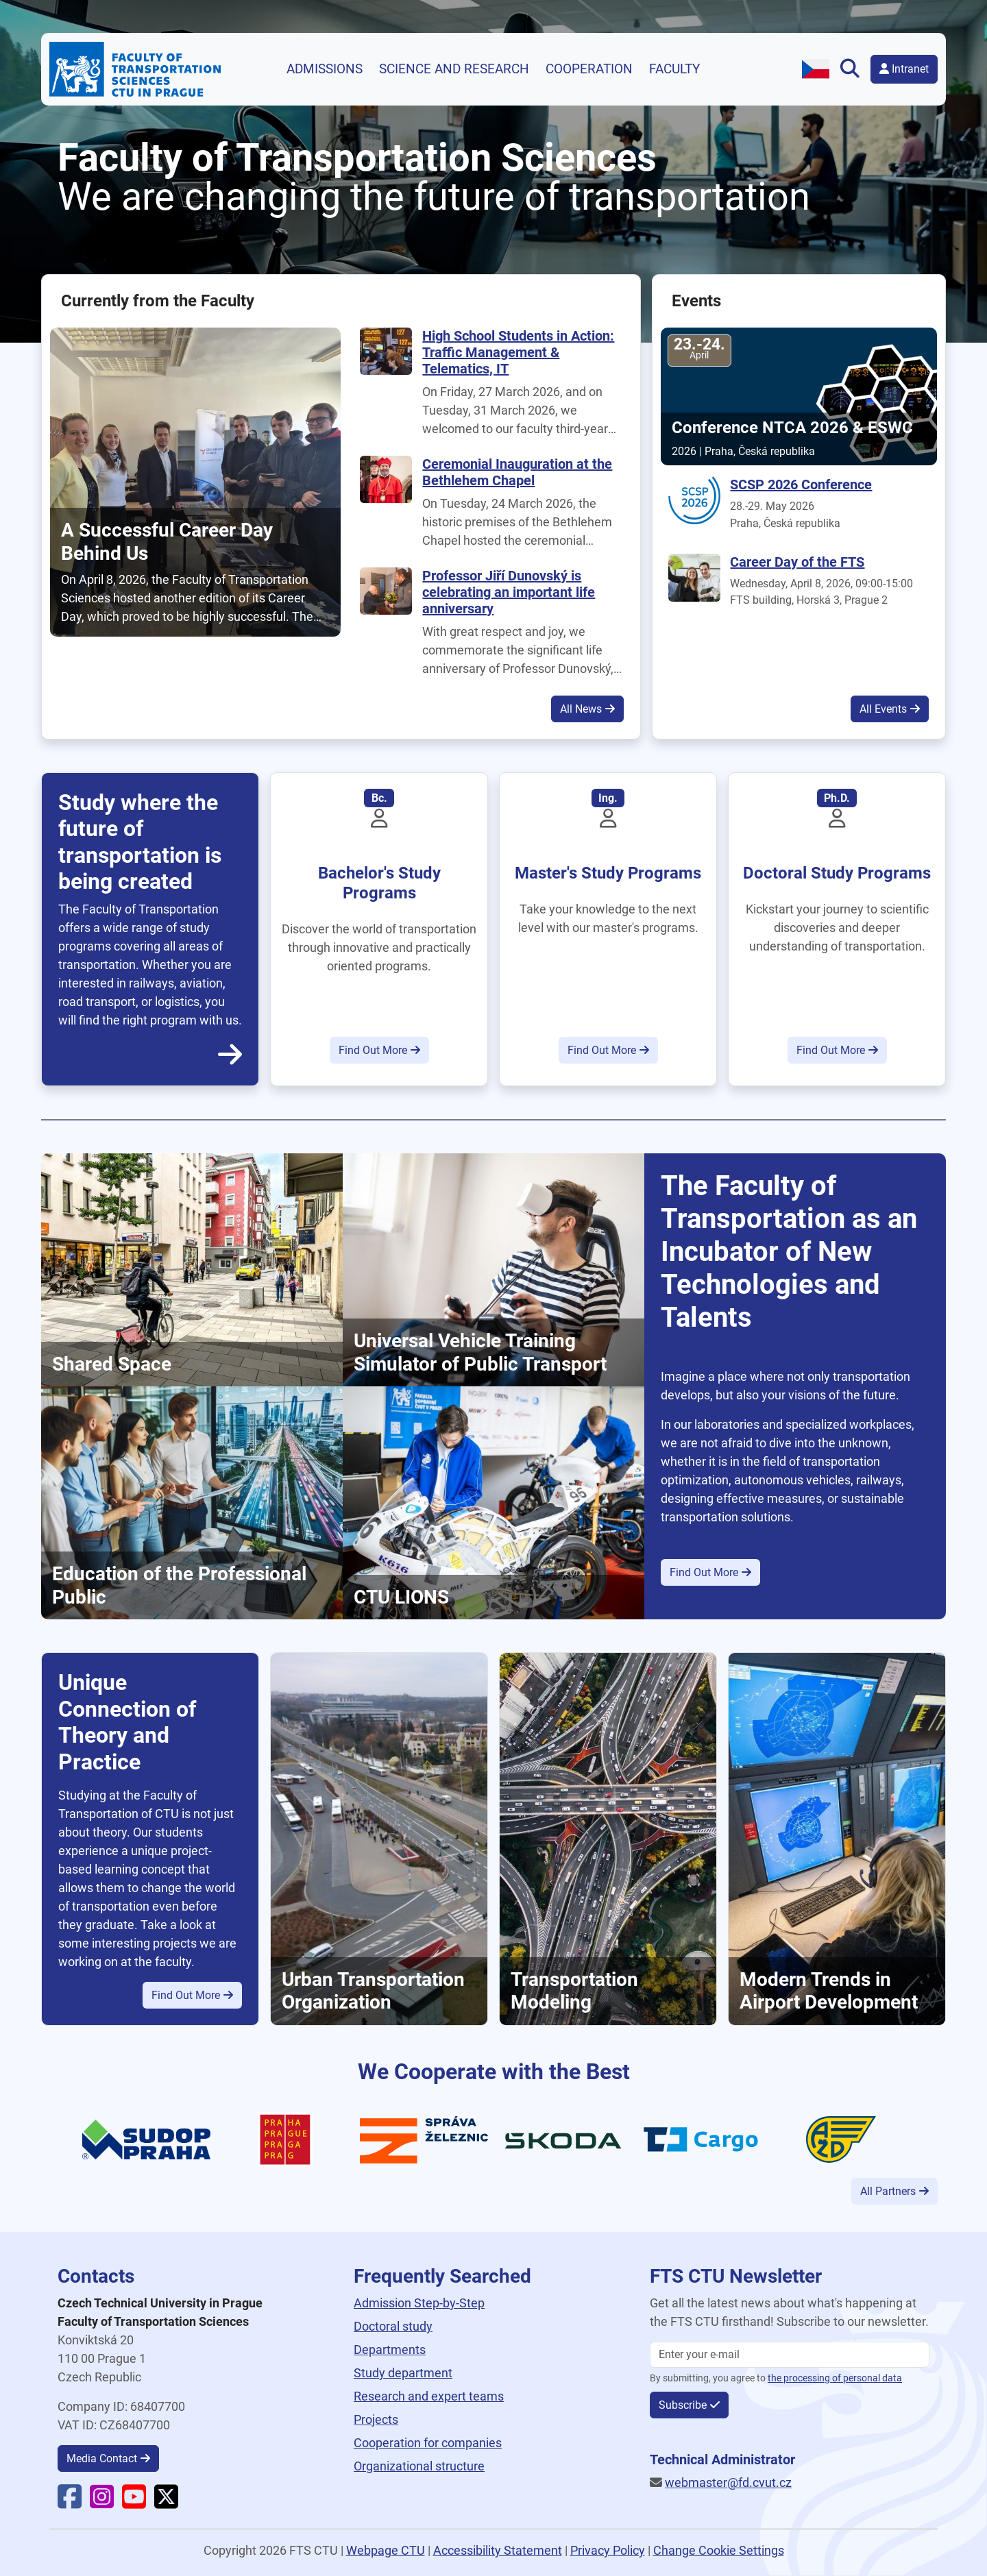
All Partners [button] (888, 2191)
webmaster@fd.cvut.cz (728, 2482)
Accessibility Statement (497, 2550)
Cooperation (589, 69)
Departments (390, 2349)
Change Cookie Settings (718, 2550)
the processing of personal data (835, 2378)
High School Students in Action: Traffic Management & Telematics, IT (518, 352)
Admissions (325, 69)
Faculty (674, 69)
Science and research (454, 69)
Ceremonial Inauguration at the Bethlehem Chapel (517, 472)
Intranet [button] (904, 68)
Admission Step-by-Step (419, 2303)
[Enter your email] (789, 2355)
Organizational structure (419, 2466)
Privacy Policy (607, 2550)
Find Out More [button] (373, 1050)
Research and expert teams (429, 2396)
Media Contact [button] (101, 2458)
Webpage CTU (385, 2550)
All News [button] (581, 708)
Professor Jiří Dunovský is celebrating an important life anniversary (508, 592)
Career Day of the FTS (797, 562)
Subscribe (683, 2405)
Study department (403, 2373)
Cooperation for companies (428, 2443)
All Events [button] (883, 708)
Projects (376, 2419)
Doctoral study (393, 2326)
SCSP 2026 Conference (801, 484)
